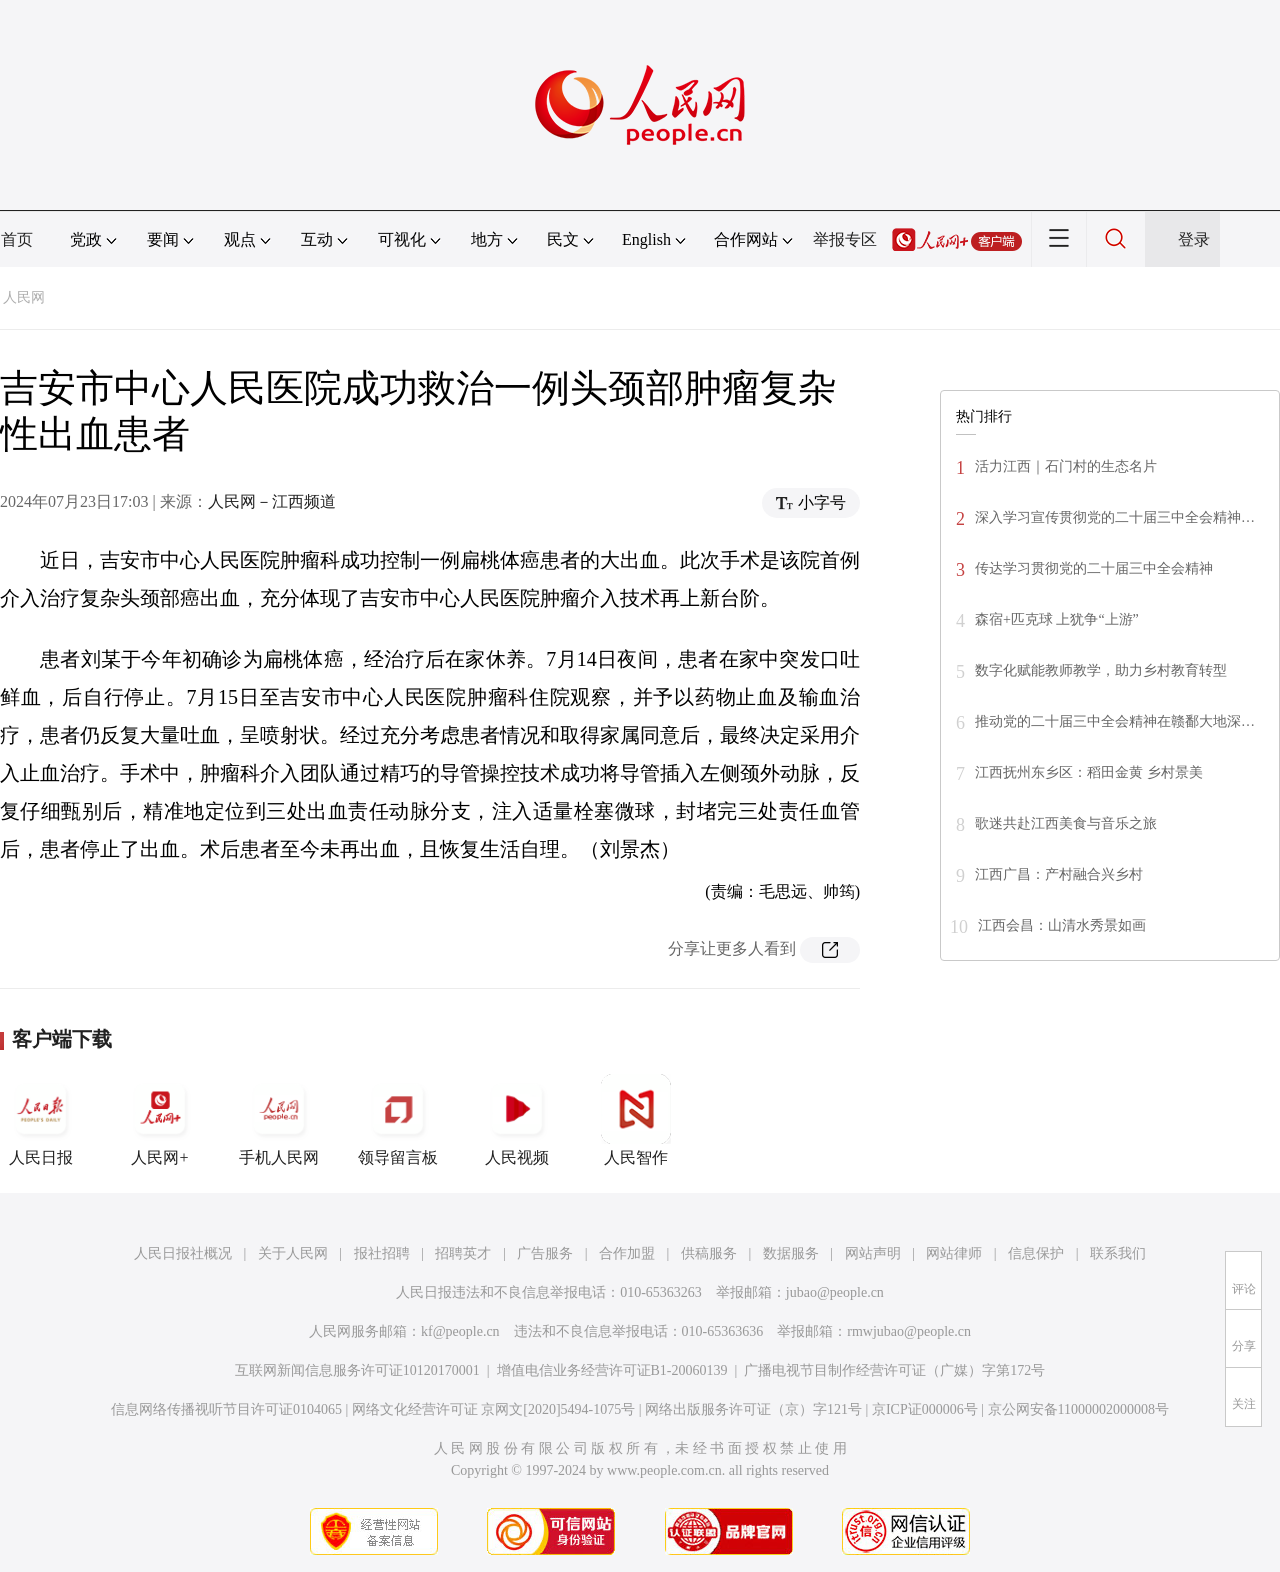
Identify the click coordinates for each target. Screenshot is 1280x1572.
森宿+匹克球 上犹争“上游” (1057, 619)
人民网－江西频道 (272, 501)
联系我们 (1118, 1253)
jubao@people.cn (835, 1292)
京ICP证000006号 (925, 1409)
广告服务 (545, 1253)
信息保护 (1036, 1253)
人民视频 (517, 1120)
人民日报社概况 (183, 1253)
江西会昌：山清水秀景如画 (1062, 925)
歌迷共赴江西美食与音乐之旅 (1066, 823)
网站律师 (954, 1253)
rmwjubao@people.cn (909, 1331)
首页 (17, 239)
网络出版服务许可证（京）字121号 (753, 1409)
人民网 (24, 297)
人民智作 (636, 1120)
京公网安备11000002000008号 (1078, 1409)
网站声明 (873, 1253)
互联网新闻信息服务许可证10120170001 (357, 1370)
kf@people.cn (460, 1331)
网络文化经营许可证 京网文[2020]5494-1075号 (494, 1409)
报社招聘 (382, 1253)
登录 (1194, 239)
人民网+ (160, 1120)
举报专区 (845, 239)
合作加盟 (627, 1253)
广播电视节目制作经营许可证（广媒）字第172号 (894, 1370)
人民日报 (41, 1120)
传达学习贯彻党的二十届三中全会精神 (1094, 568)
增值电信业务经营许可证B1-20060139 (612, 1370)
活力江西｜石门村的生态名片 (1066, 466)
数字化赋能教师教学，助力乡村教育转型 (1101, 670)
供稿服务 (709, 1253)
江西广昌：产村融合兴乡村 (1059, 874)
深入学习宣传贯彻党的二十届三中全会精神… (1115, 517)
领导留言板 (398, 1120)
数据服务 (791, 1253)
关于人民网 (293, 1253)
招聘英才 (463, 1253)
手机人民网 (279, 1120)
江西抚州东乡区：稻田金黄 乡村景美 (1089, 772)
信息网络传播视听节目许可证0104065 (226, 1409)
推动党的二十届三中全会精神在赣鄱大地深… (1115, 721)
